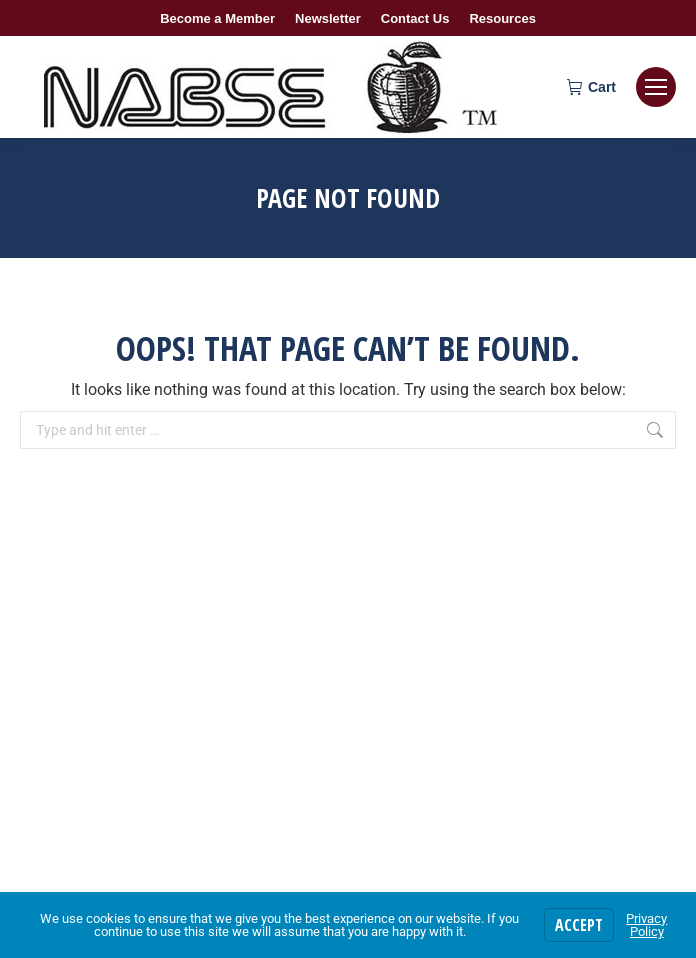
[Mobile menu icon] (656, 87)
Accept (579, 925)
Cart (591, 87)
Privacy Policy (646, 925)
